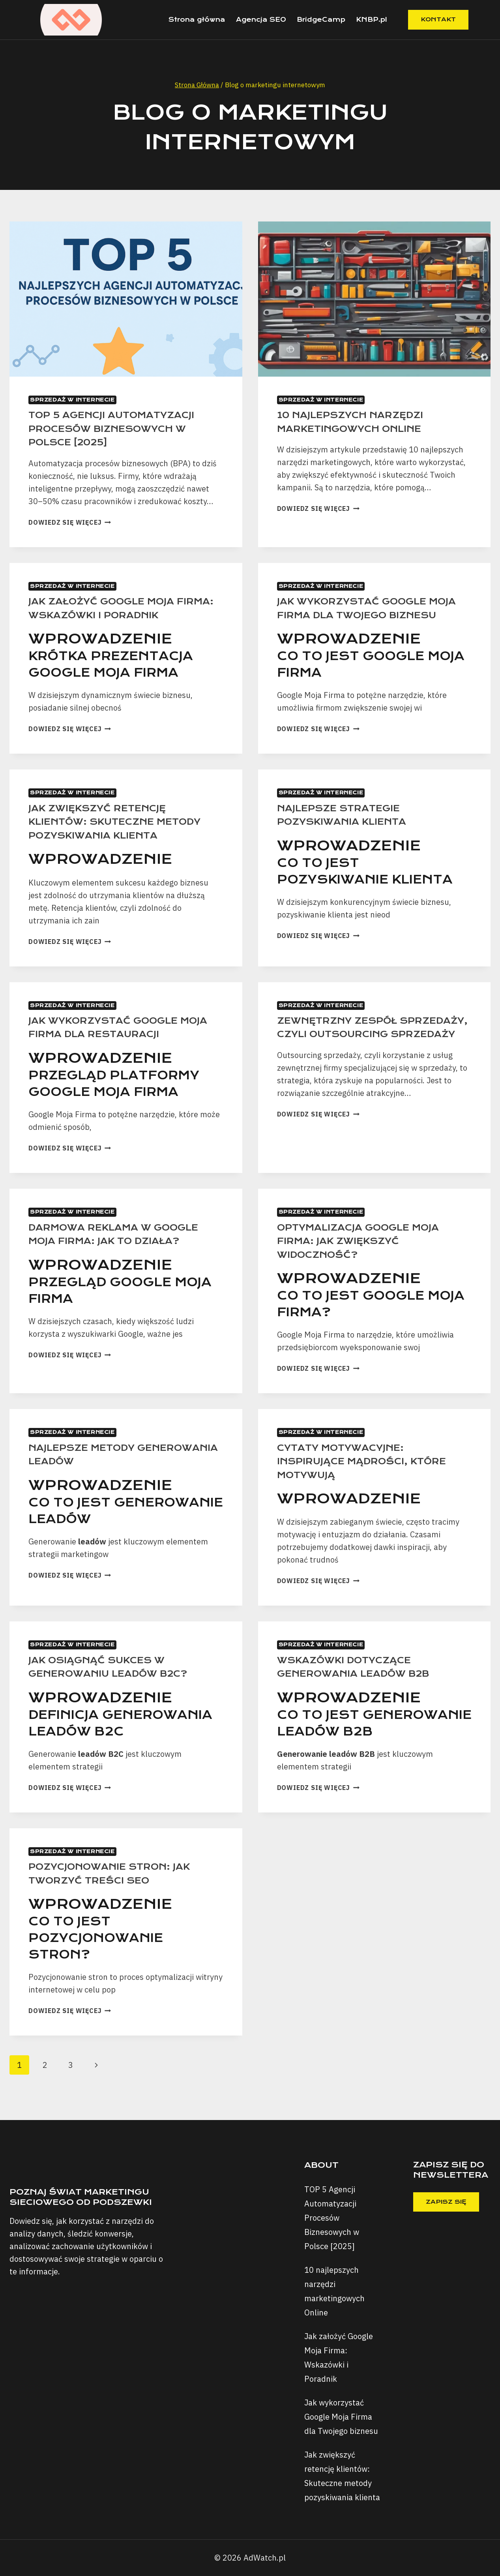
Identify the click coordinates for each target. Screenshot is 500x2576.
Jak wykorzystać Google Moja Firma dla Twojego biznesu (360, 614)
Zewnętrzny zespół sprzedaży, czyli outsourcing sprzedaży (357, 1047)
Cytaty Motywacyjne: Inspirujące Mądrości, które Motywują (370, 1474)
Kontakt (438, 19)
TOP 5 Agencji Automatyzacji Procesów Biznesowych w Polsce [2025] (120, 428)
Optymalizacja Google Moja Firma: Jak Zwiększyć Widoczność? (367, 1254)
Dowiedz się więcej (69, 522)
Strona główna (197, 19)
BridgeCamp (321, 19)
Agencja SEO (261, 19)
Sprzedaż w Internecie (72, 400)
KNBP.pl (371, 19)
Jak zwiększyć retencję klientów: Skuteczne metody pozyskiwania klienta (124, 835)
